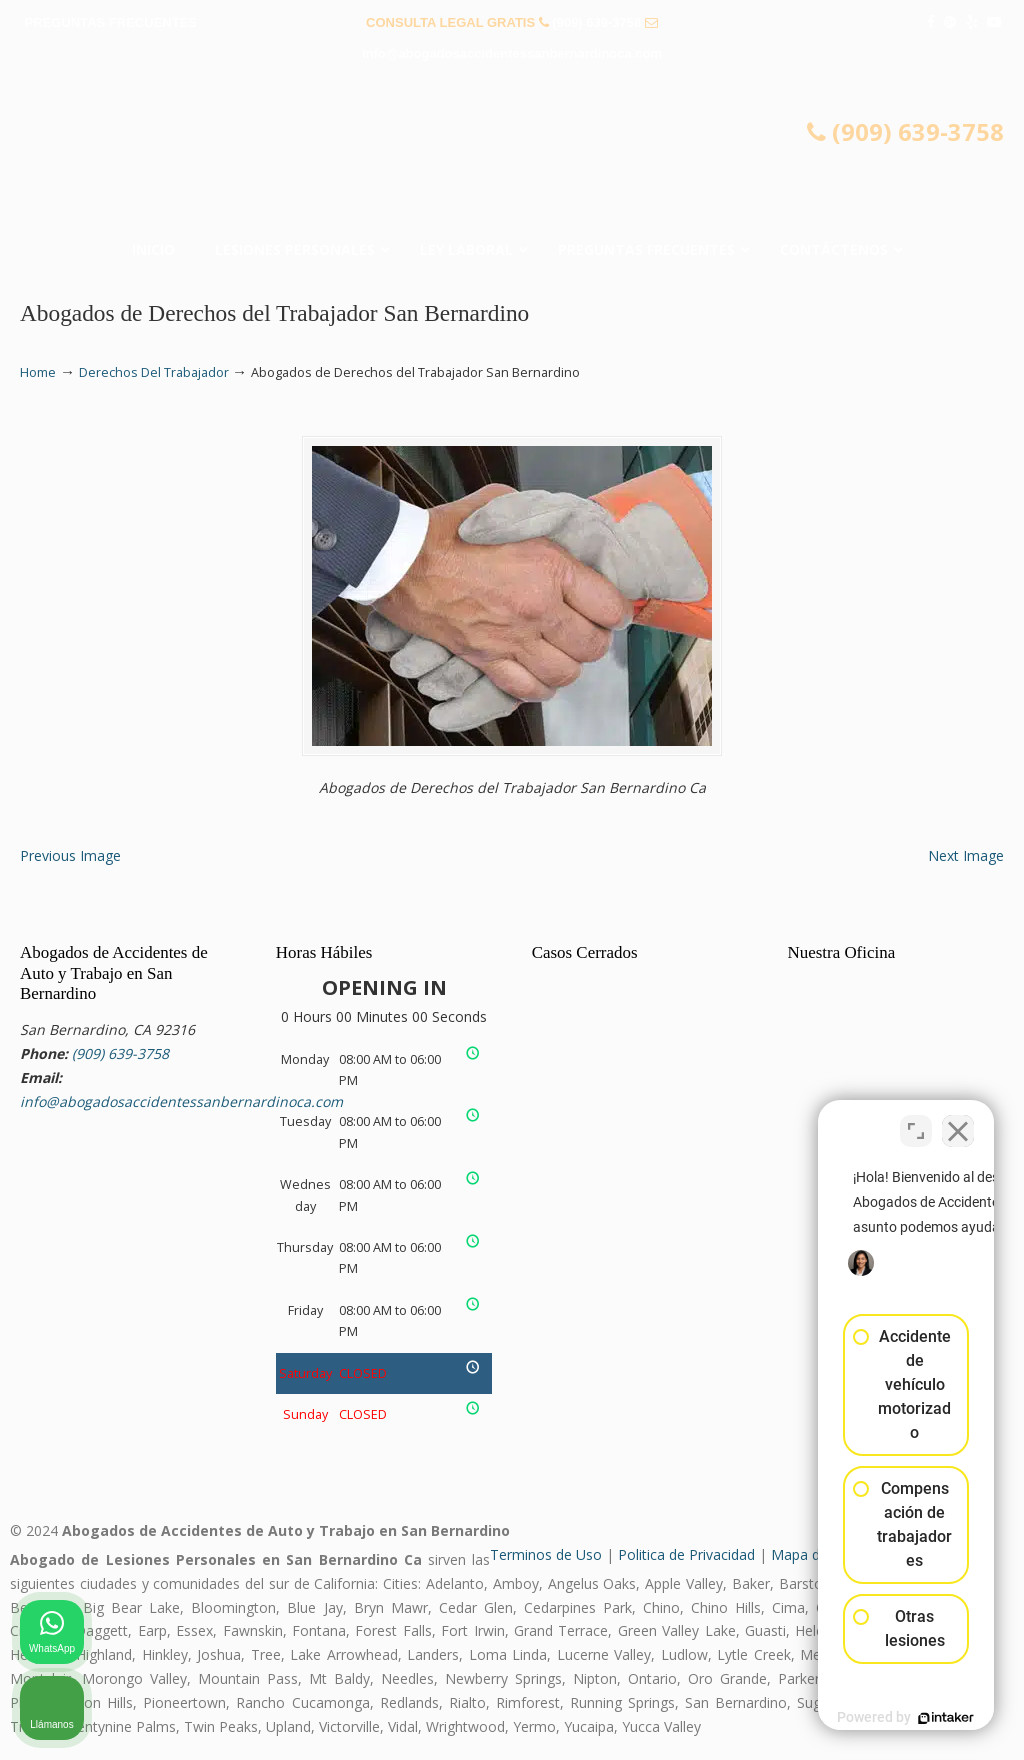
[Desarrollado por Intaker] (854, 1718)
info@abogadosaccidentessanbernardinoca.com (512, 53)
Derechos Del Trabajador (154, 372)
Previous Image (70, 855)
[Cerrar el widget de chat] (958, 1121)
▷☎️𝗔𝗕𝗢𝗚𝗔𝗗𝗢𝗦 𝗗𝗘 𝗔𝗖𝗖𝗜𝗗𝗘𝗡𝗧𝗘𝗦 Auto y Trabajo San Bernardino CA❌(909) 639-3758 (512, 156)
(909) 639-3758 (596, 22)
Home (38, 372)
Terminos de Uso (546, 1554)
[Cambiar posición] (916, 1121)
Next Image (966, 855)
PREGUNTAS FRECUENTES (111, 22)
